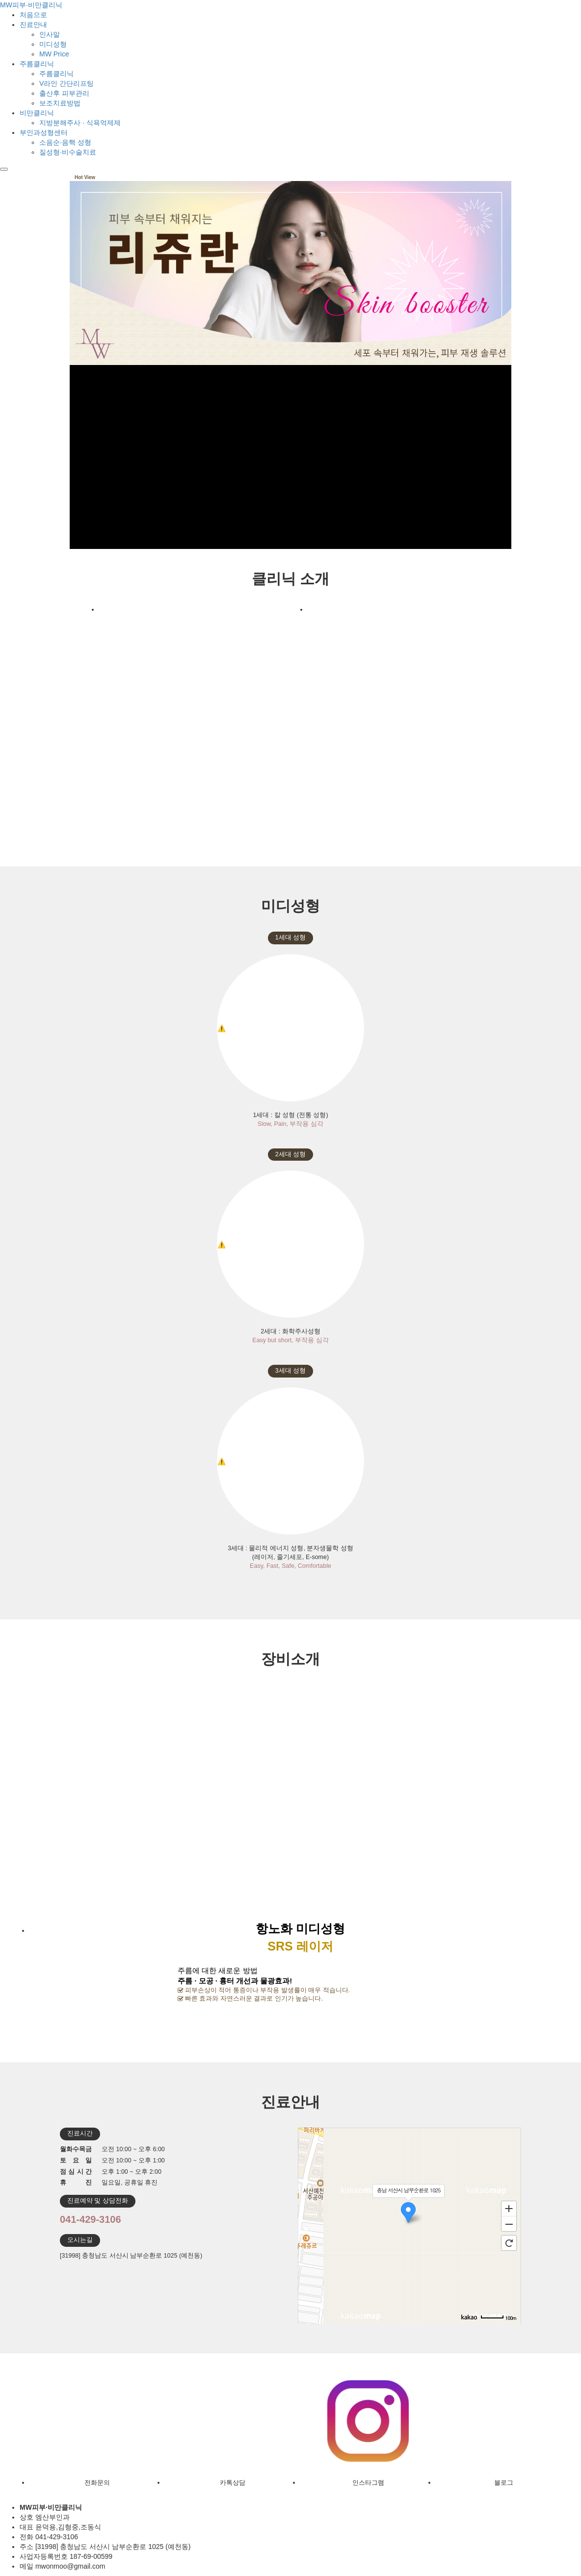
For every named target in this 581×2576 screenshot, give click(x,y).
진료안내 (33, 24)
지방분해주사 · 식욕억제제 (80, 123)
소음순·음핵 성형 (65, 142)
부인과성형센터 (44, 132)
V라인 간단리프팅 (66, 83)
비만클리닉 (37, 113)
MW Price (54, 54)
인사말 (49, 34)
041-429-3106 (90, 2219)
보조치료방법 (59, 103)
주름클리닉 (37, 64)
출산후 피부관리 (64, 93)
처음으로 (33, 15)
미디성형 (53, 44)
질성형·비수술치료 (67, 152)
